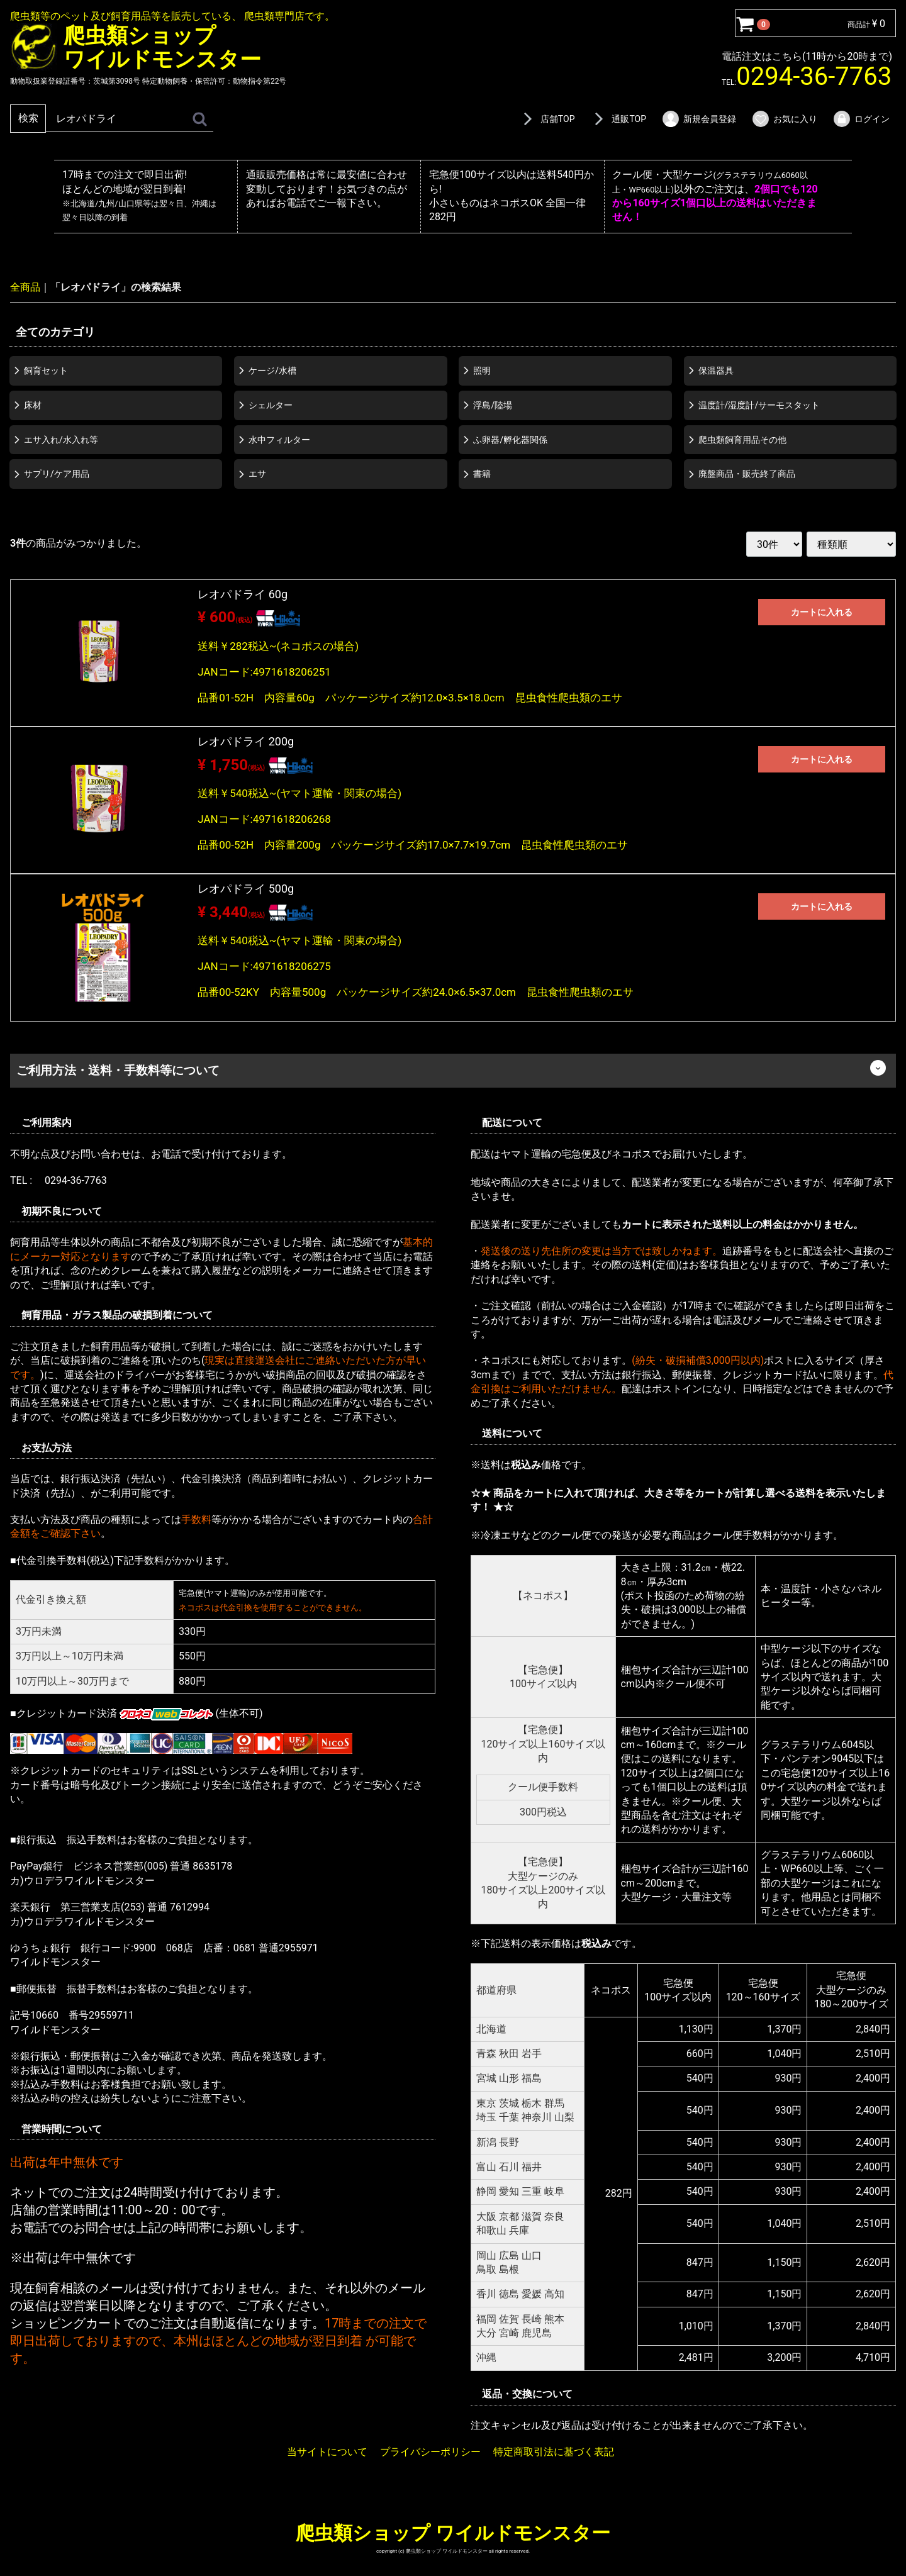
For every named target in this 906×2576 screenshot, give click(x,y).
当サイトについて (327, 2451)
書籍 (482, 474)
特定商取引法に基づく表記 (553, 2451)
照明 (482, 370)
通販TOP (618, 118)
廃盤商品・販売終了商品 (746, 474)
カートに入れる (822, 612)
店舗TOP (546, 118)
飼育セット (46, 370)
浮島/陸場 (492, 404)
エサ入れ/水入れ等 (61, 439)
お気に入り (784, 118)
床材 (33, 404)
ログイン (861, 118)
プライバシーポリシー (430, 2451)
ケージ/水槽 (272, 370)
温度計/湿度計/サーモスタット (759, 404)
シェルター (271, 404)
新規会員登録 (698, 118)
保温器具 (716, 370)
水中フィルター (279, 439)
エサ (257, 474)
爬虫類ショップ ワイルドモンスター (453, 2532)
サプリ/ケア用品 (56, 474)
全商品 (25, 287)
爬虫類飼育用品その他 (742, 439)
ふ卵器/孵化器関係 (510, 439)
